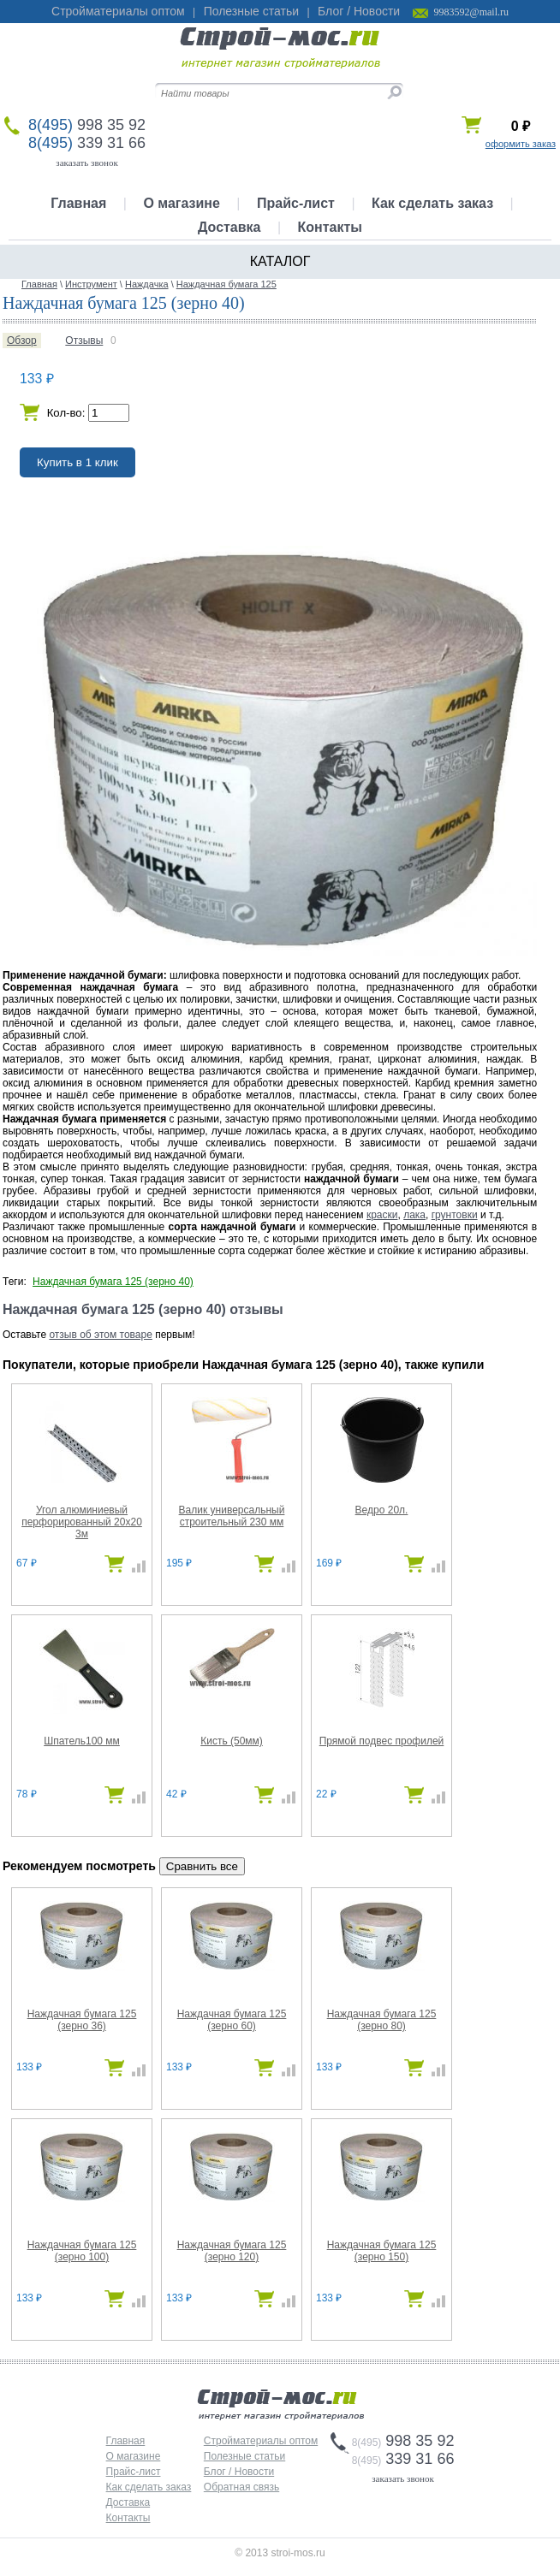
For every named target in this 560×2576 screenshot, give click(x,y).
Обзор (22, 340)
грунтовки (455, 1215)
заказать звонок (87, 162)
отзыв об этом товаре (100, 1335)
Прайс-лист (296, 203)
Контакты (330, 227)
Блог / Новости (359, 11)
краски (382, 1215)
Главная (78, 203)
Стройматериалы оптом (118, 11)
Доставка (229, 227)
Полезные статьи (251, 11)
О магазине (181, 203)
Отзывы (84, 340)
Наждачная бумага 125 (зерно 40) (113, 1282)
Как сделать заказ (432, 203)
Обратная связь (241, 2487)
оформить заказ (521, 144)
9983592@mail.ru (471, 12)
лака (414, 1215)
